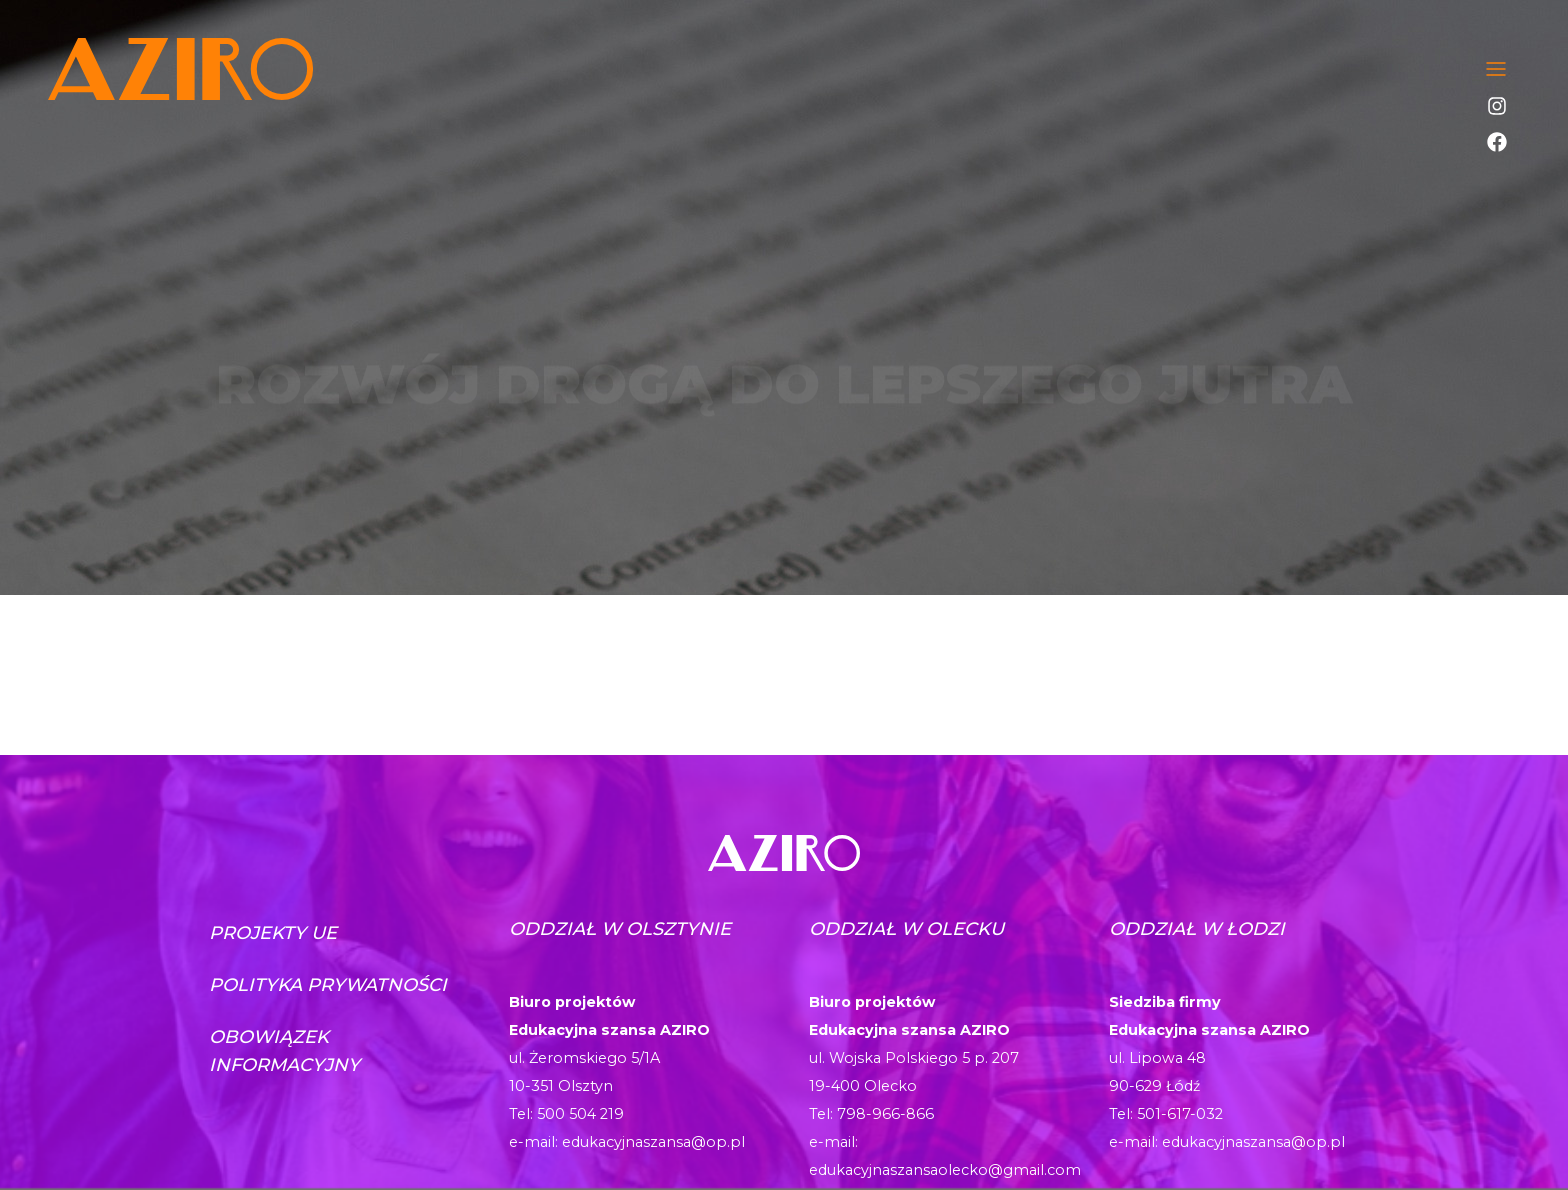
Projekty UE (273, 933)
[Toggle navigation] (1496, 69)
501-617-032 (1180, 1114)
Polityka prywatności (328, 985)
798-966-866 (885, 1114)
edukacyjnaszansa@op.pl (653, 1142)
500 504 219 (580, 1114)
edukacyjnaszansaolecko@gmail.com (945, 1170)
